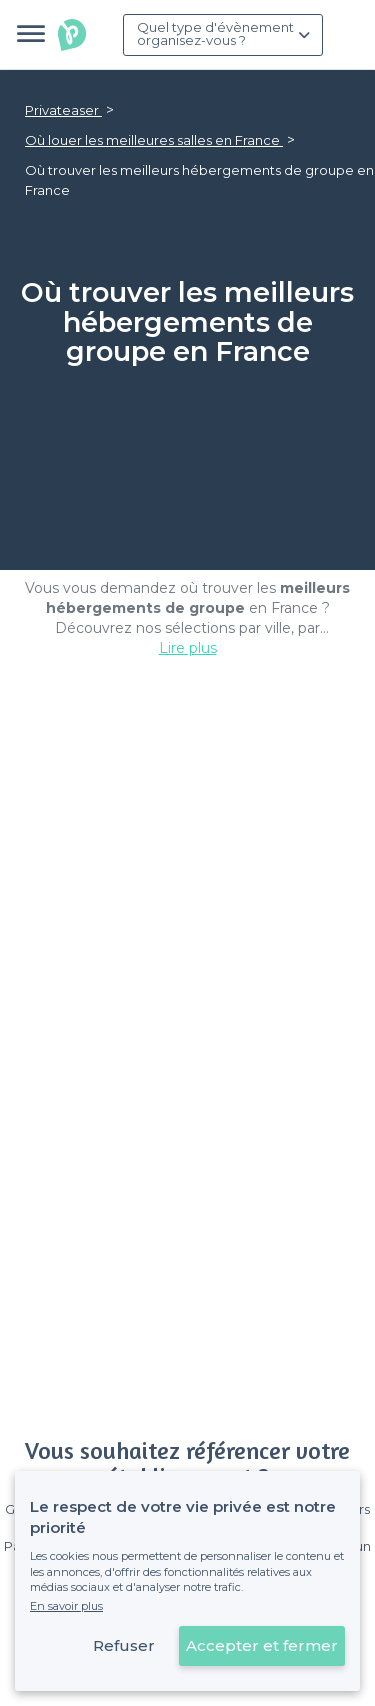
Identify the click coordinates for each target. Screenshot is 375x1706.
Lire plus (188, 648)
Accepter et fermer (262, 1645)
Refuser (124, 1645)
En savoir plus (66, 1606)
